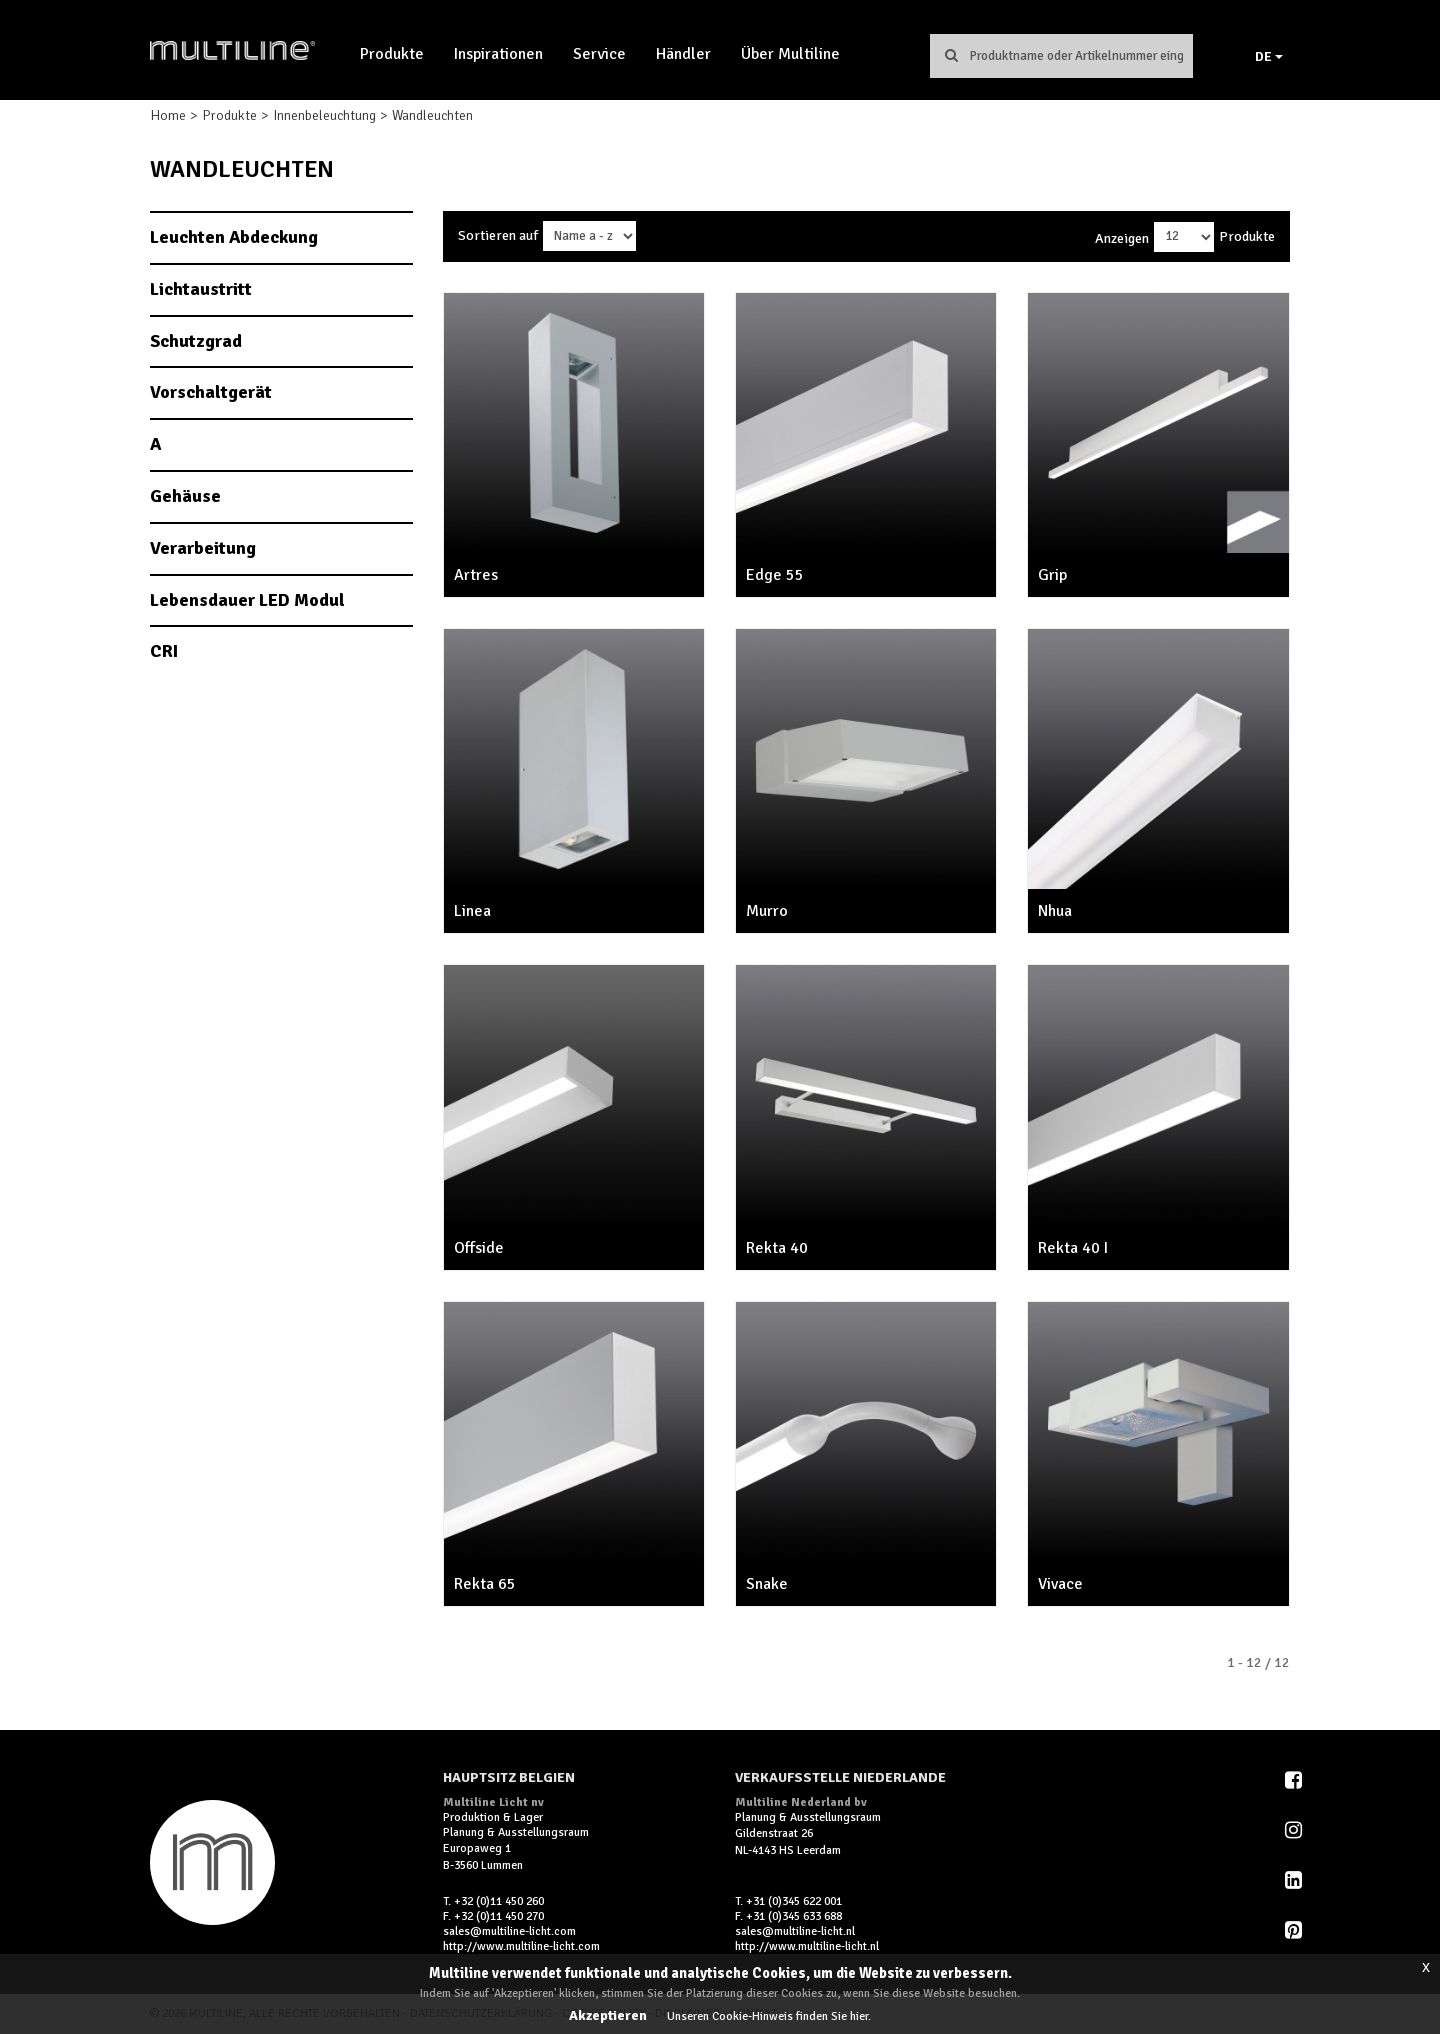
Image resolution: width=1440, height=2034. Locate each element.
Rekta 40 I (1073, 1248)
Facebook (1295, 1780)
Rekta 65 (485, 1584)
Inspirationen (498, 54)
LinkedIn (1295, 1880)
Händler (683, 54)
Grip (1052, 575)
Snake (767, 1584)
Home (168, 115)
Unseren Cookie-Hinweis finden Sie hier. (769, 2016)
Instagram (1295, 1830)
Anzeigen (1122, 238)
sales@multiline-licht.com (509, 1931)
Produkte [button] (392, 54)
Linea (472, 911)
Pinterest (1295, 1930)
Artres (476, 575)
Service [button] (599, 54)
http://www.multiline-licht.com (521, 1946)
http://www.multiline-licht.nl (807, 1946)
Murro (767, 911)
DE (1269, 56)
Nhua (1055, 911)
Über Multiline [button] (790, 54)
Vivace (1060, 1584)
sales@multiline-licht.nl (795, 1931)
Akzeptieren (608, 2015)
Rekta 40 (777, 1248)
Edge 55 (775, 575)
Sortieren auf (498, 235)
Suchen (951, 55)
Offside (479, 1248)
